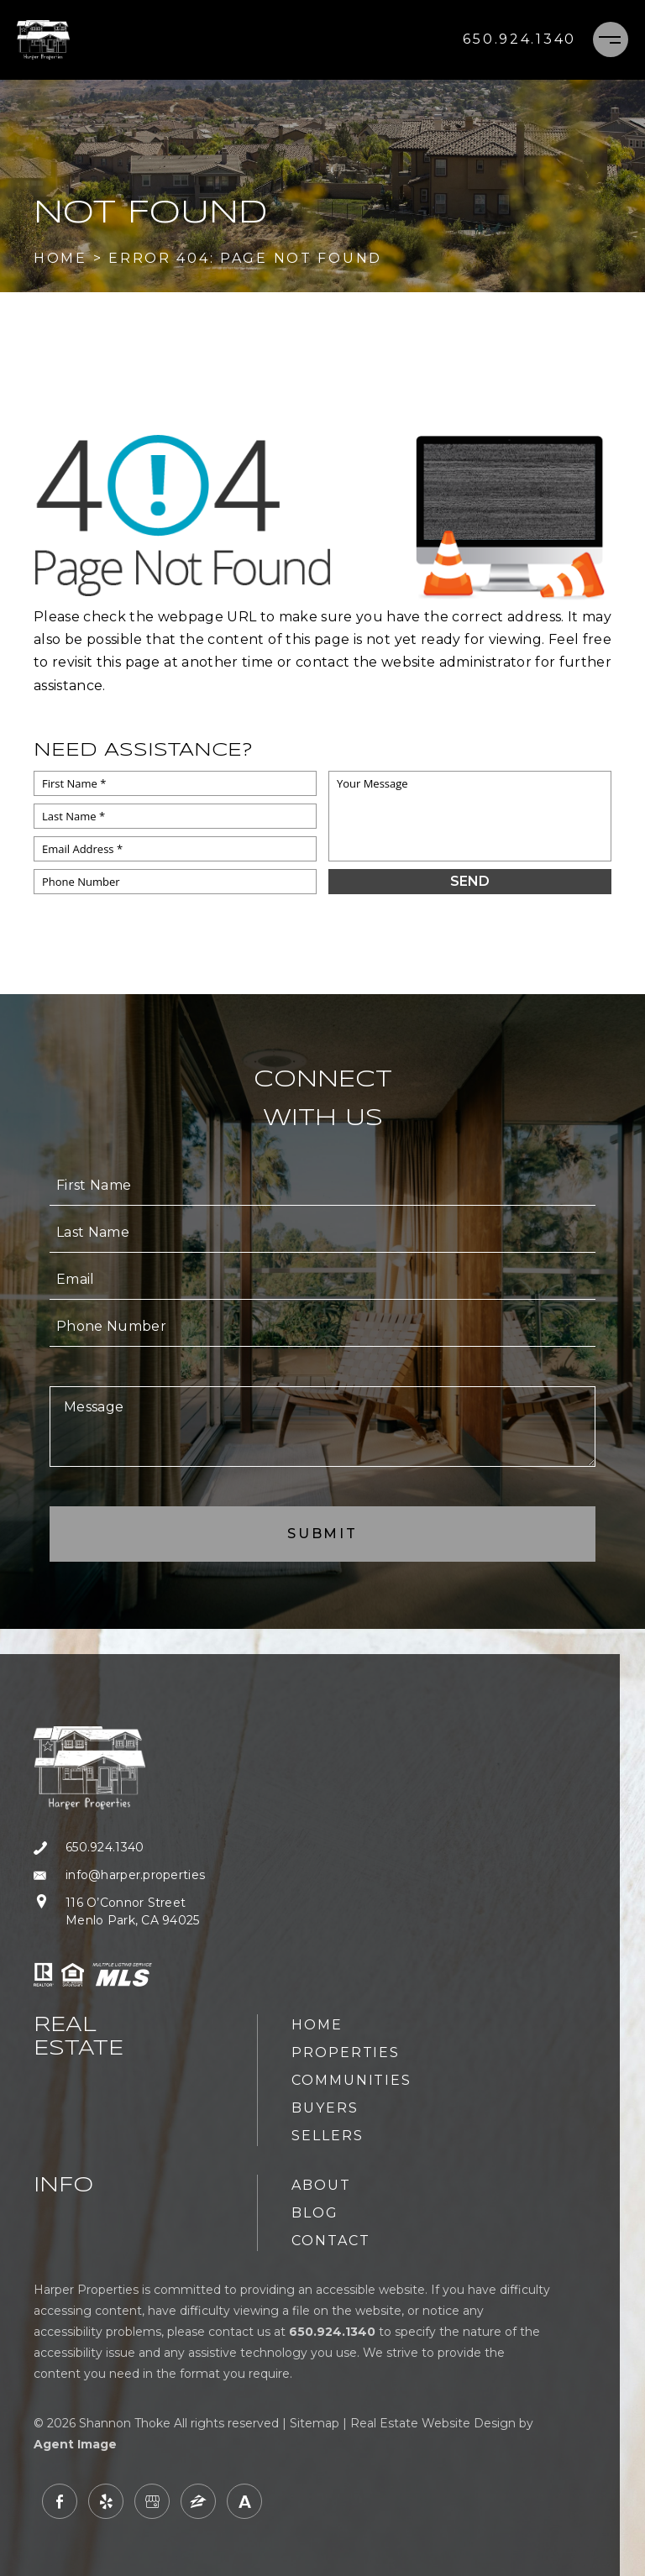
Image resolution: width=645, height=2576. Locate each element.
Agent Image (75, 2444)
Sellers (327, 2136)
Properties (345, 2052)
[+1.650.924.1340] (519, 39)
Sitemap (314, 2423)
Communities (351, 2080)
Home (317, 2025)
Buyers (325, 2108)
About (321, 2185)
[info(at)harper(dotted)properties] (119, 1875)
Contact (330, 2241)
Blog (314, 2213)
